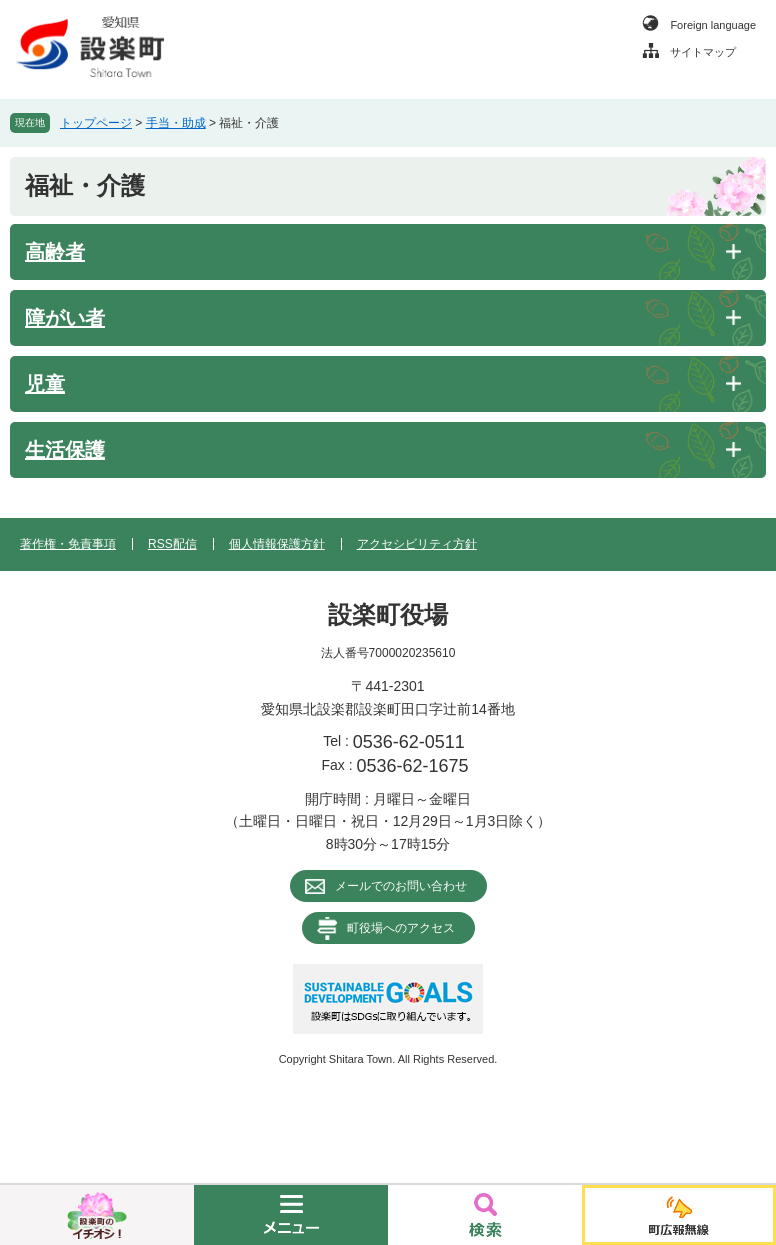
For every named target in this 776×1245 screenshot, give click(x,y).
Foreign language (713, 25)
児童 (45, 384)
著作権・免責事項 (68, 544)
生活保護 (65, 450)
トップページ (96, 123)
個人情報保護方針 (277, 544)
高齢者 (55, 252)
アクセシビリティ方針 (417, 544)
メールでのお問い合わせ (401, 886)
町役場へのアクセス (401, 928)
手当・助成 (176, 123)
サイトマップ (703, 52)
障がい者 (65, 318)
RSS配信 (172, 544)
